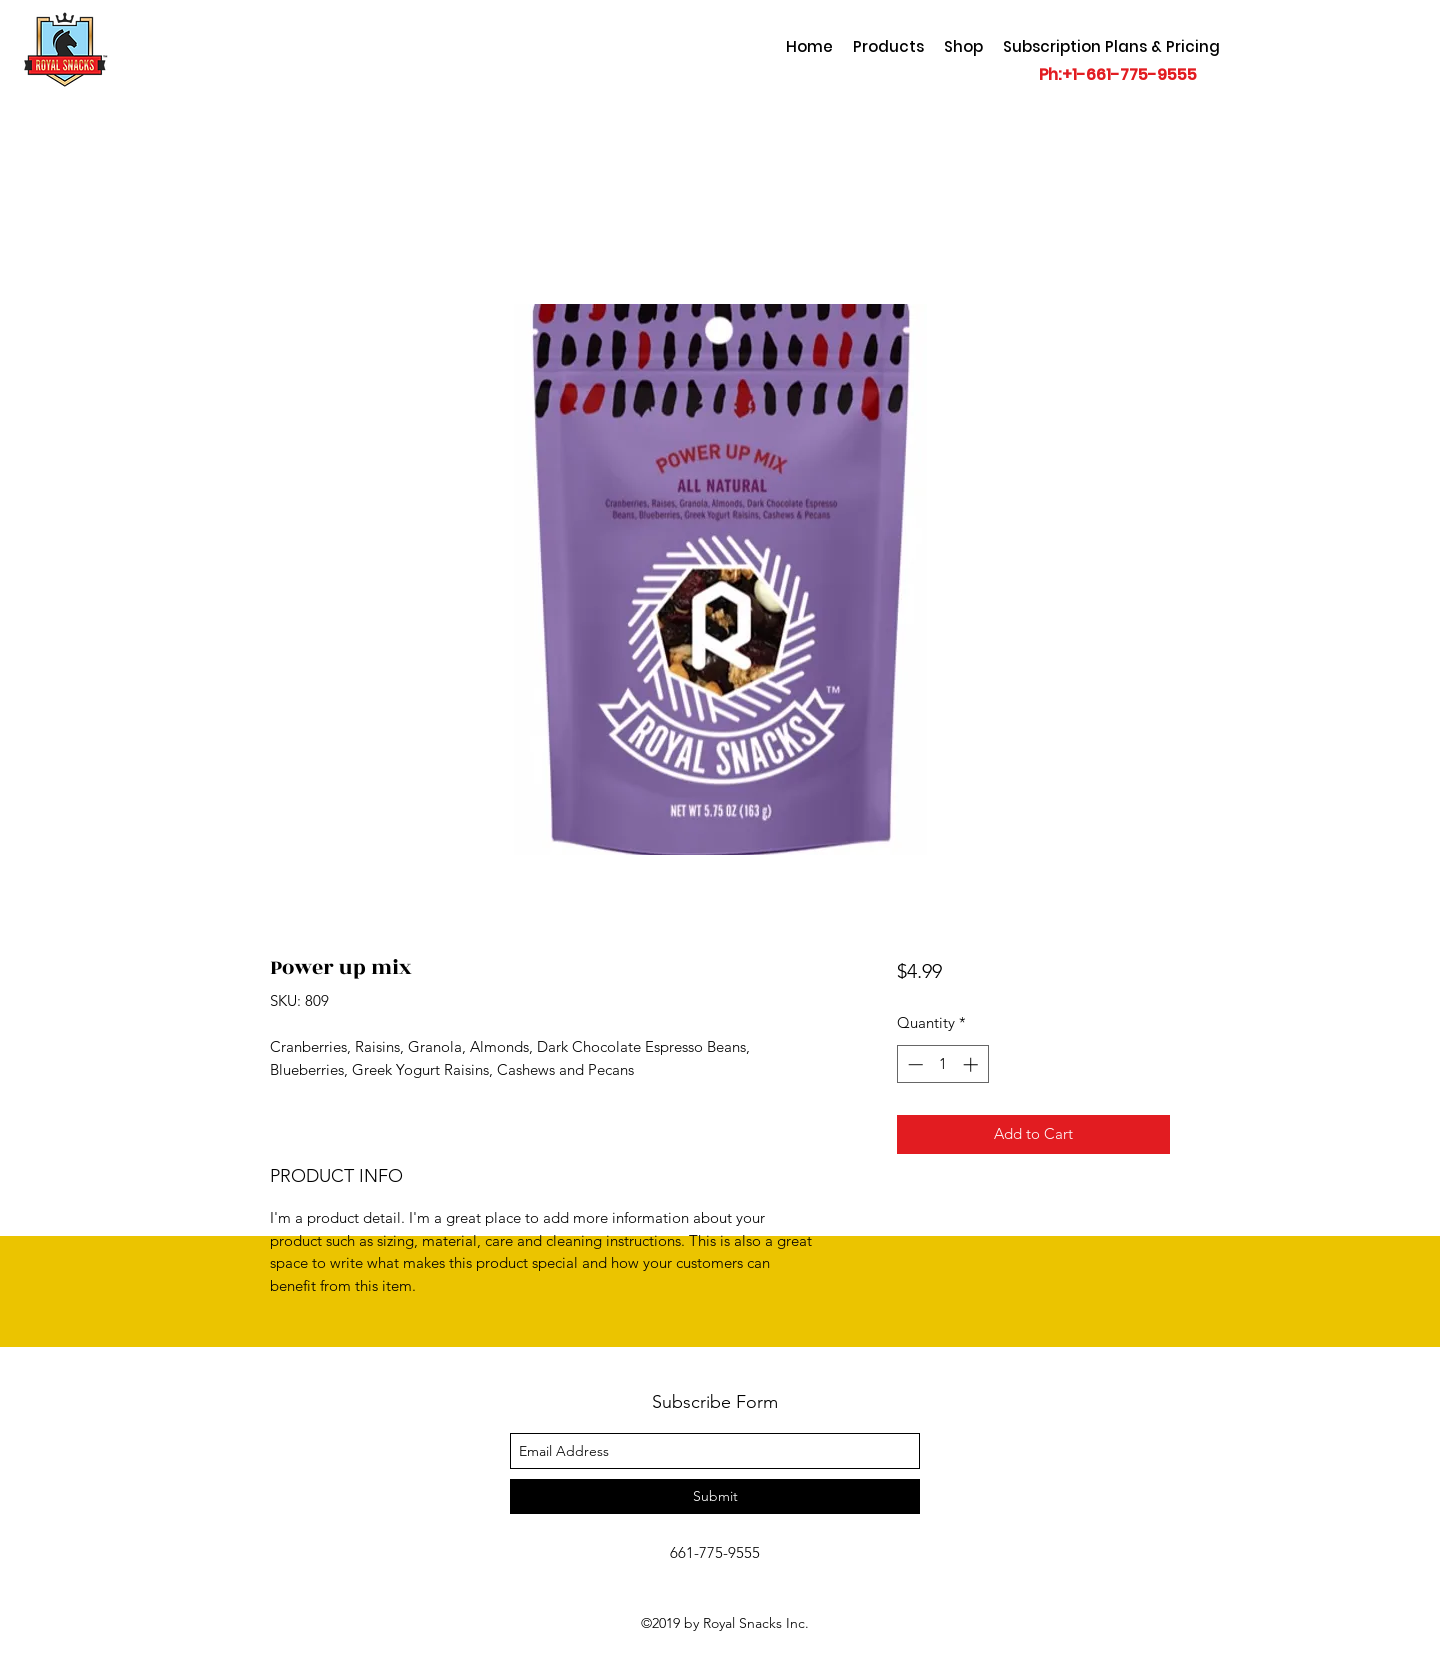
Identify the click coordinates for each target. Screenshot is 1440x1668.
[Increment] (972, 1064)
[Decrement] (913, 1064)
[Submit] (715, 1496)
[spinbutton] (942, 1064)
